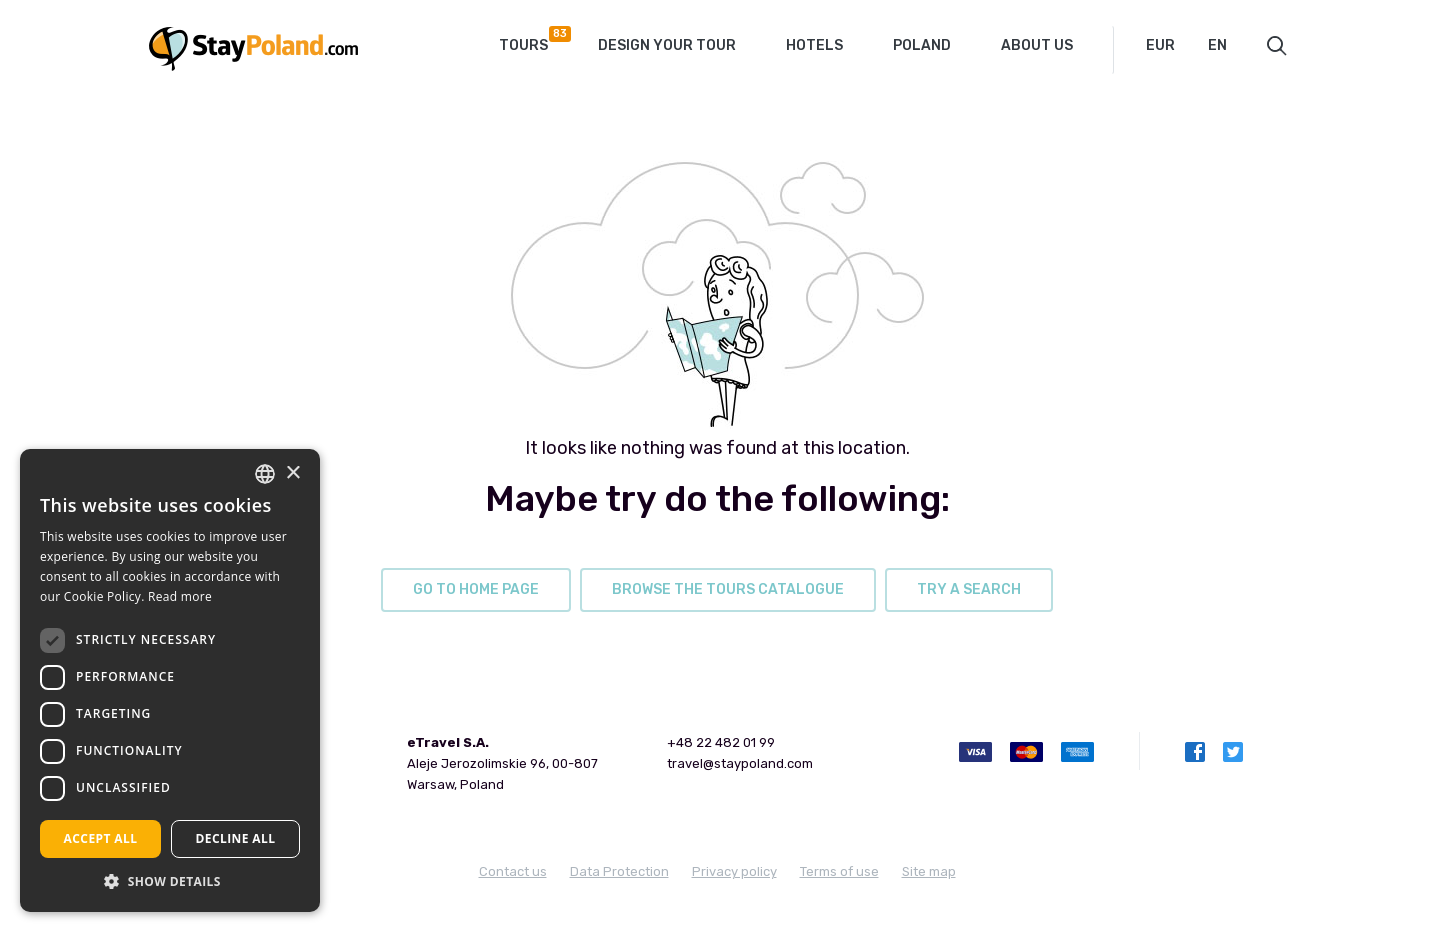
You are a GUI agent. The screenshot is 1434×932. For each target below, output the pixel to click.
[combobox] (1174, 46)
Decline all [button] (236, 838)
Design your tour (667, 45)
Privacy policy (734, 871)
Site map (929, 871)
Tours (531, 40)
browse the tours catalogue (728, 589)
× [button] (292, 473)
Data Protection (619, 871)
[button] (170, 881)
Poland (922, 45)
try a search (969, 589)
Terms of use (839, 871)
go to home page (476, 589)
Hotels (814, 45)
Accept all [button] (101, 838)
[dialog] (170, 680)
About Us (1037, 45)
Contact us (513, 871)
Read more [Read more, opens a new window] (180, 596)
